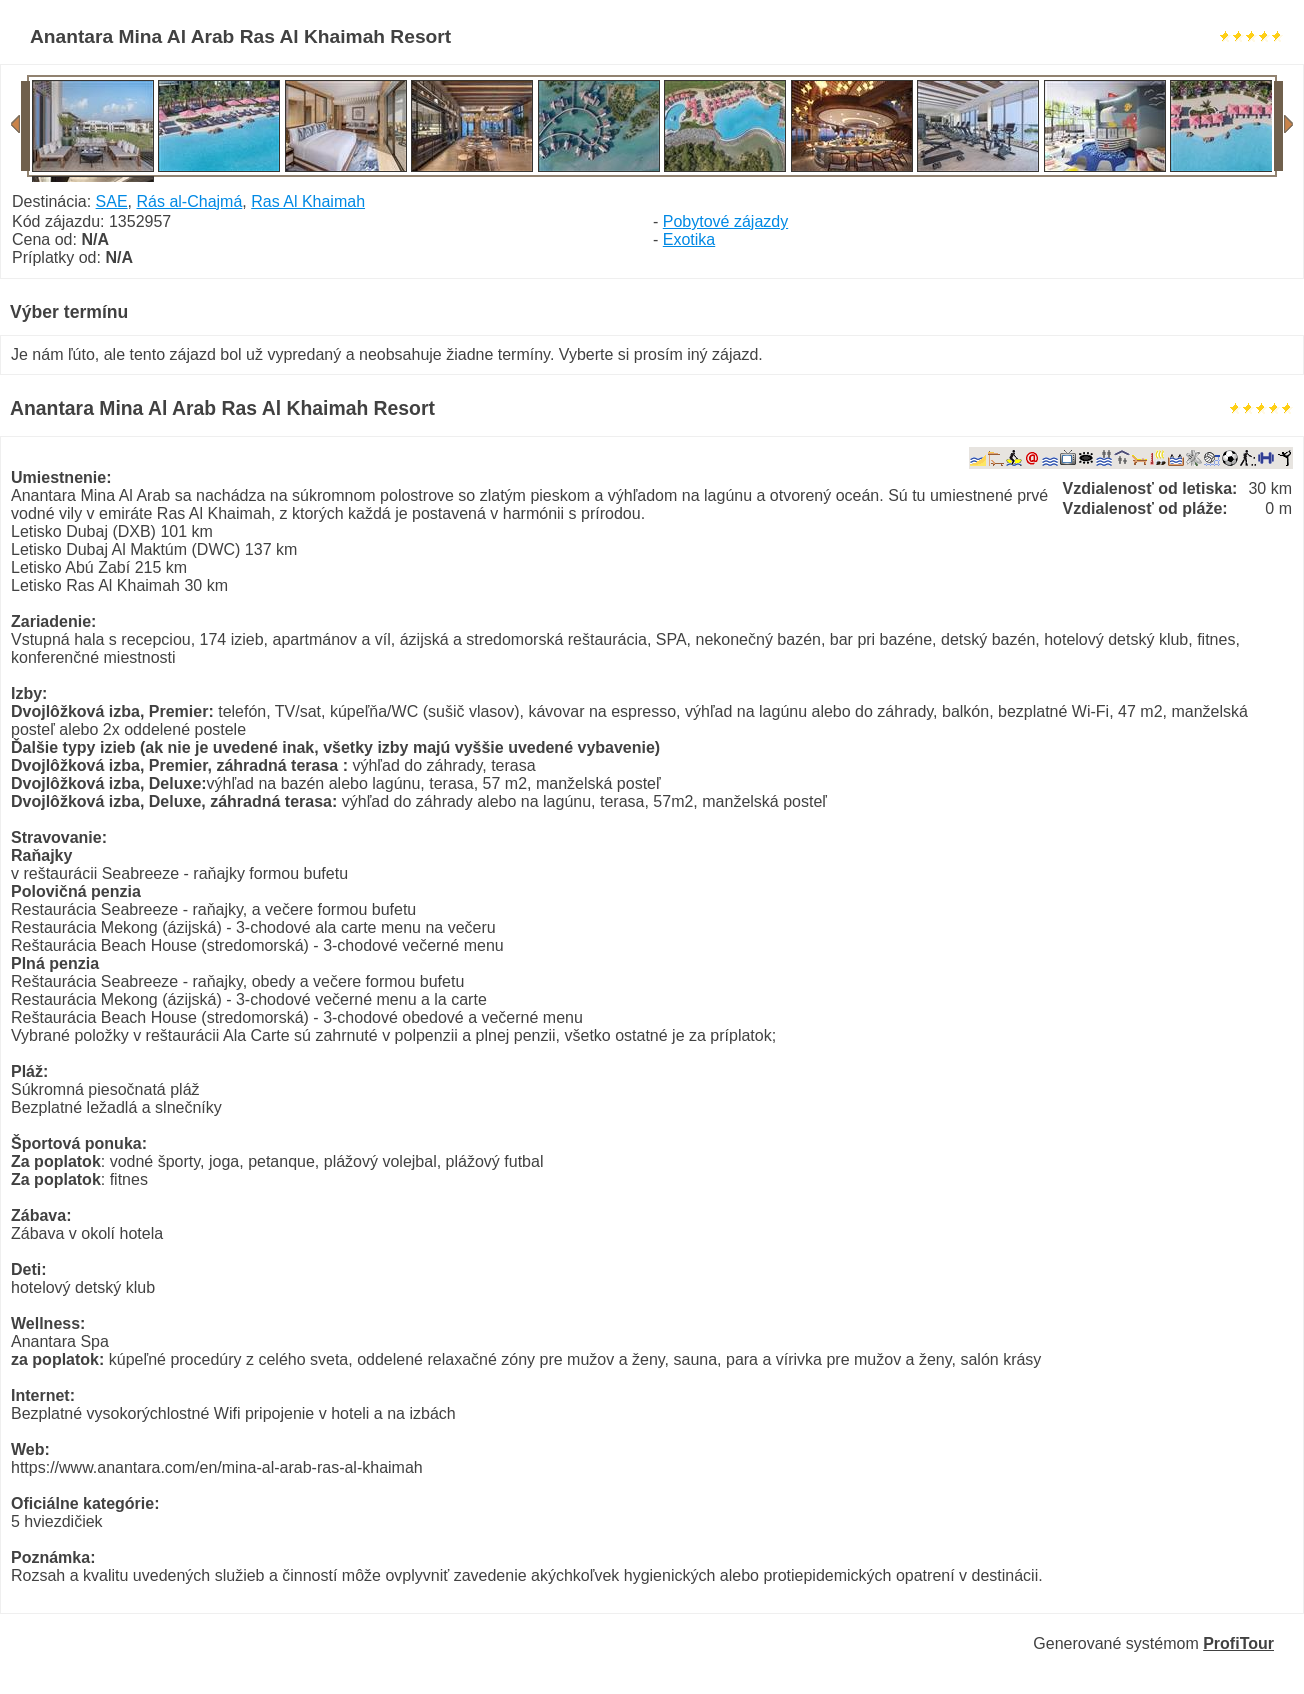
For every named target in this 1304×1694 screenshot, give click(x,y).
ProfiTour (1238, 1643)
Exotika (689, 239)
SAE (112, 201)
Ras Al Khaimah (308, 201)
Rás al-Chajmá (190, 201)
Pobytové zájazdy (725, 221)
